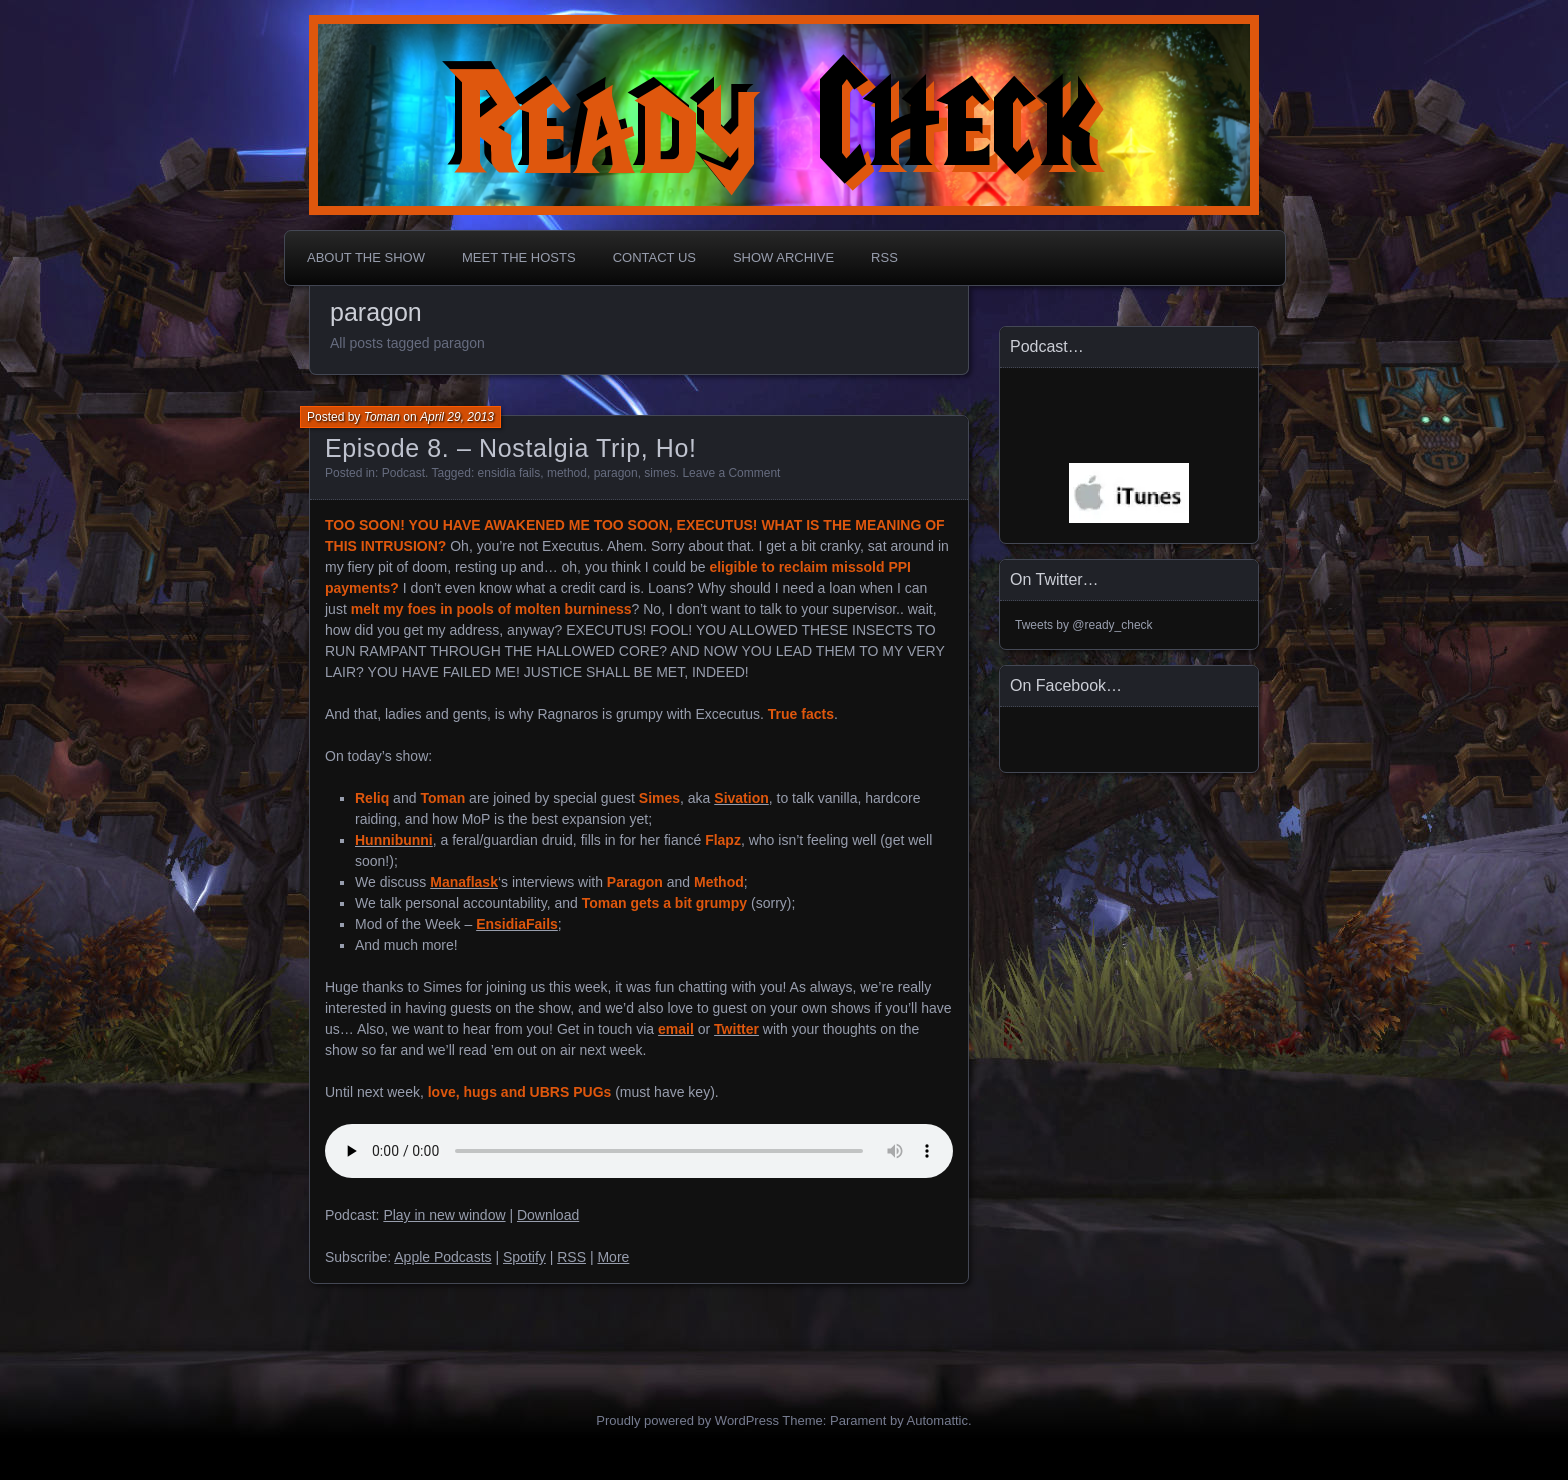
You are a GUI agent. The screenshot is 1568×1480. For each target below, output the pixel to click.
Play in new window (444, 1215)
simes (659, 473)
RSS (884, 257)
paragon (616, 473)
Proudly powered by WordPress (687, 1420)
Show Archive (783, 257)
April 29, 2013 (457, 417)
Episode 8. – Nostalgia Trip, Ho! (511, 448)
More (613, 1257)
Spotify (524, 1257)
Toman (382, 417)
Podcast (403, 473)
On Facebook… (1066, 685)
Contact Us (654, 257)
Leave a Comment (731, 473)
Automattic (937, 1420)
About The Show (366, 257)
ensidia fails (509, 473)
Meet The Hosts (519, 257)
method (567, 473)
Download (548, 1215)
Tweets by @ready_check (1084, 625)
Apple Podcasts (442, 1257)
